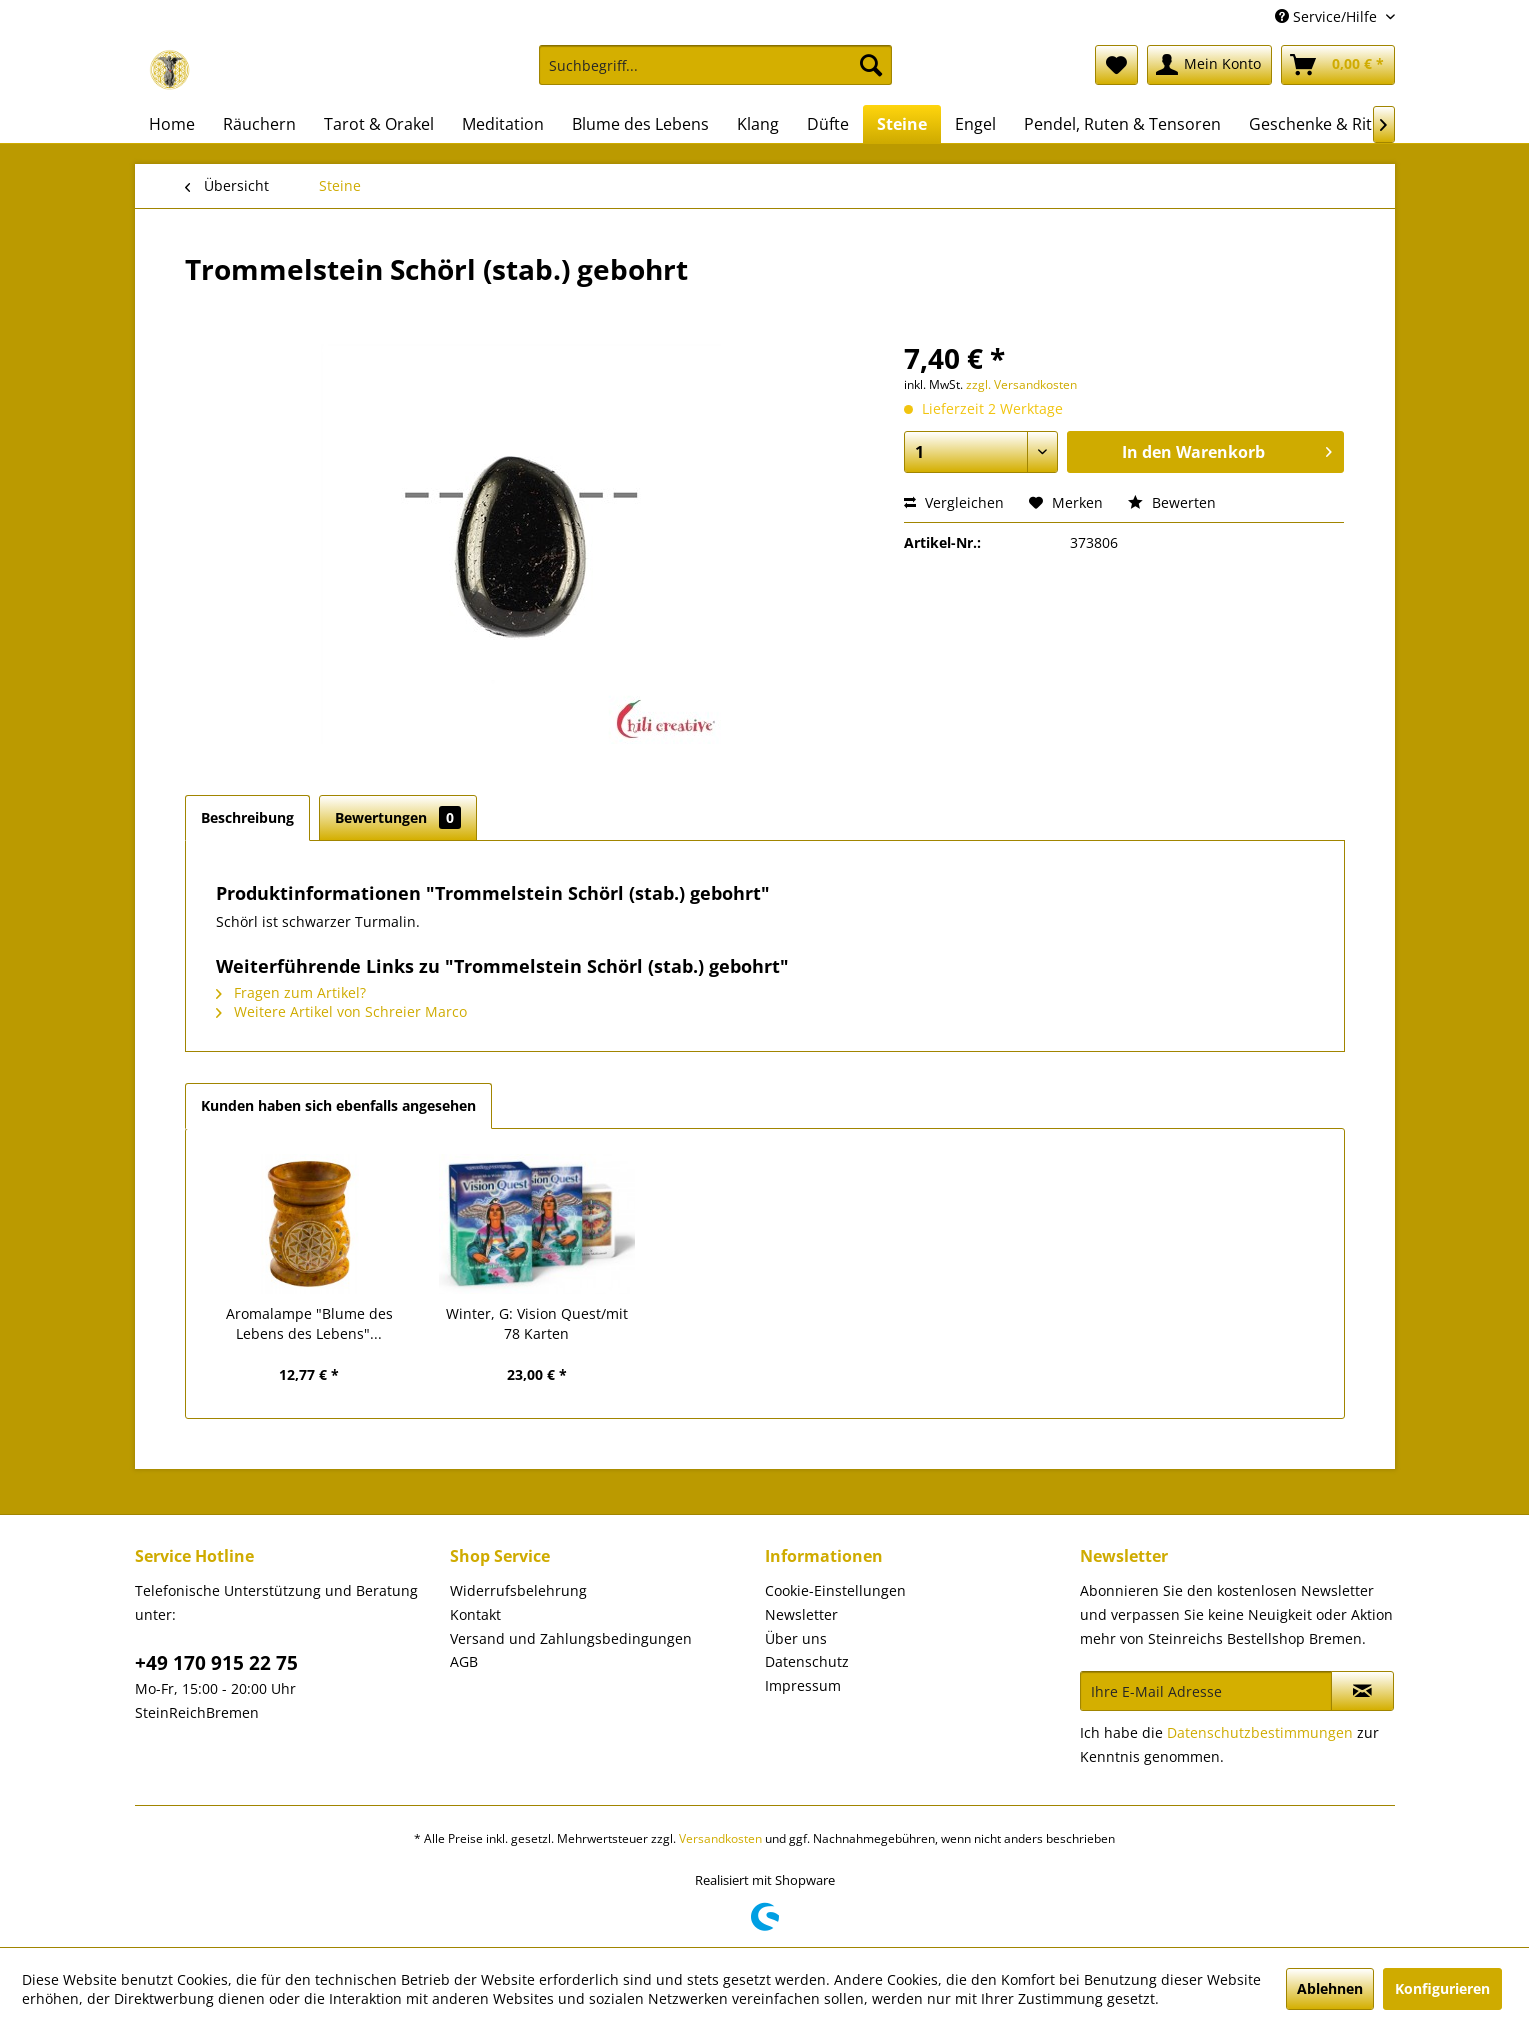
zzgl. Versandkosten (1021, 384)
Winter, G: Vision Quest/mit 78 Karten (537, 1323)
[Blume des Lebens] (640, 124)
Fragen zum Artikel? (291, 992)
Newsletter (801, 1614)
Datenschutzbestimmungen (1260, 1732)
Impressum (803, 1685)
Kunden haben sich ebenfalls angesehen (338, 1105)
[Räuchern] (259, 124)
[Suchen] (871, 65)
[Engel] (975, 124)
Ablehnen (1330, 1988)
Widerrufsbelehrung (518, 1590)
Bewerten (1172, 502)
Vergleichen (954, 502)
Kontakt (475, 1614)
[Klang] (758, 124)
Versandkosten (720, 1838)
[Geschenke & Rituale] (1326, 124)
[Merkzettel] (1116, 65)
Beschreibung (247, 817)
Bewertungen (398, 817)
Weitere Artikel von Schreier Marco (341, 1011)
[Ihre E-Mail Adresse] (1206, 1691)
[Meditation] (503, 124)
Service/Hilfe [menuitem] (1328, 16)
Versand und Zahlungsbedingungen (571, 1638)
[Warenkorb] (1338, 65)
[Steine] (902, 124)
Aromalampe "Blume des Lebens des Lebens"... (309, 1323)
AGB (464, 1661)
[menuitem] (715, 74)
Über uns (796, 1638)
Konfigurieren (1442, 1988)
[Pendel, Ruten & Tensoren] (1122, 124)
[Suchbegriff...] (715, 65)
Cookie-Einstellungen (835, 1590)
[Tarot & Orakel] (379, 124)
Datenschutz (807, 1661)
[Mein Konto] (1209, 65)
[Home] (172, 124)
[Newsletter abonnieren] (1362, 1691)
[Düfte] (828, 124)
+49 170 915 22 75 (216, 1663)
